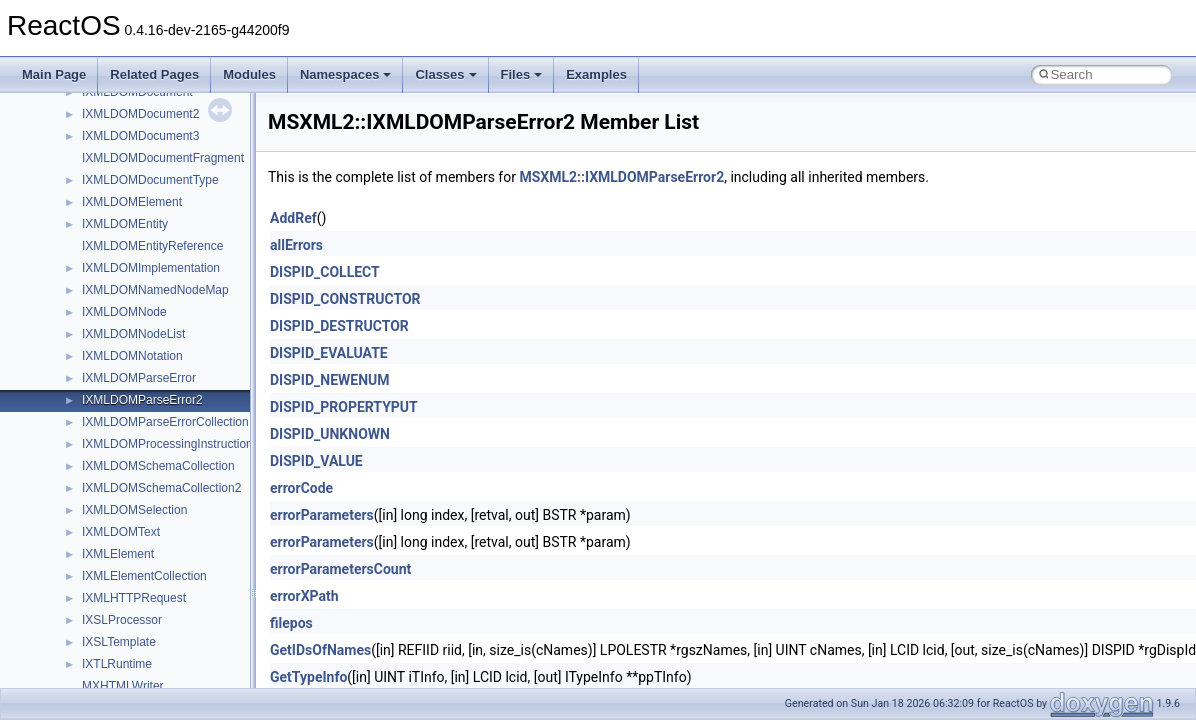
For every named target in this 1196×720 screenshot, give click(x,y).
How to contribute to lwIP (100, 172)
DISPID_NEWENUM (330, 380)
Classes (445, 74)
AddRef (293, 218)
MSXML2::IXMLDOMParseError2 (621, 177)
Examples (596, 74)
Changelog (63, 150)
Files (522, 74)
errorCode (301, 488)
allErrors (296, 245)
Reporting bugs (74, 260)
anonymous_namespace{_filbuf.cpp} (162, 612)
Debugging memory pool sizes (114, 238)
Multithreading (71, 326)
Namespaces (346, 74)
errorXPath (304, 596)
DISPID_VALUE (316, 461)
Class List (76, 502)
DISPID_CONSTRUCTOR (345, 299)
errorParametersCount (340, 569)
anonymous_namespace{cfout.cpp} (159, 656)
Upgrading (61, 128)
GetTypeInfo (308, 677)
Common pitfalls (77, 216)
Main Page (54, 74)
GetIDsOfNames (320, 650)
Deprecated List (76, 414)
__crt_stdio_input (111, 524)
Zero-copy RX (71, 282)
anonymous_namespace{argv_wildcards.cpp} (186, 634)
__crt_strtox (97, 568)
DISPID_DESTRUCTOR (339, 326)
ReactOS (42, 106)
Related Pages (154, 74)
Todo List (58, 392)
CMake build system (88, 194)
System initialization (86, 304)
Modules (249, 74)
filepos (291, 623)
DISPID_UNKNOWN (330, 434)
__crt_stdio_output (115, 546)
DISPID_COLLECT (325, 272)
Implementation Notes (92, 370)
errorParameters (322, 515)
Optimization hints (81, 348)
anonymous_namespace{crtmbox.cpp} (168, 678)
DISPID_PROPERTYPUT (344, 407)
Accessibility (98, 590)
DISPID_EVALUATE (329, 353)
